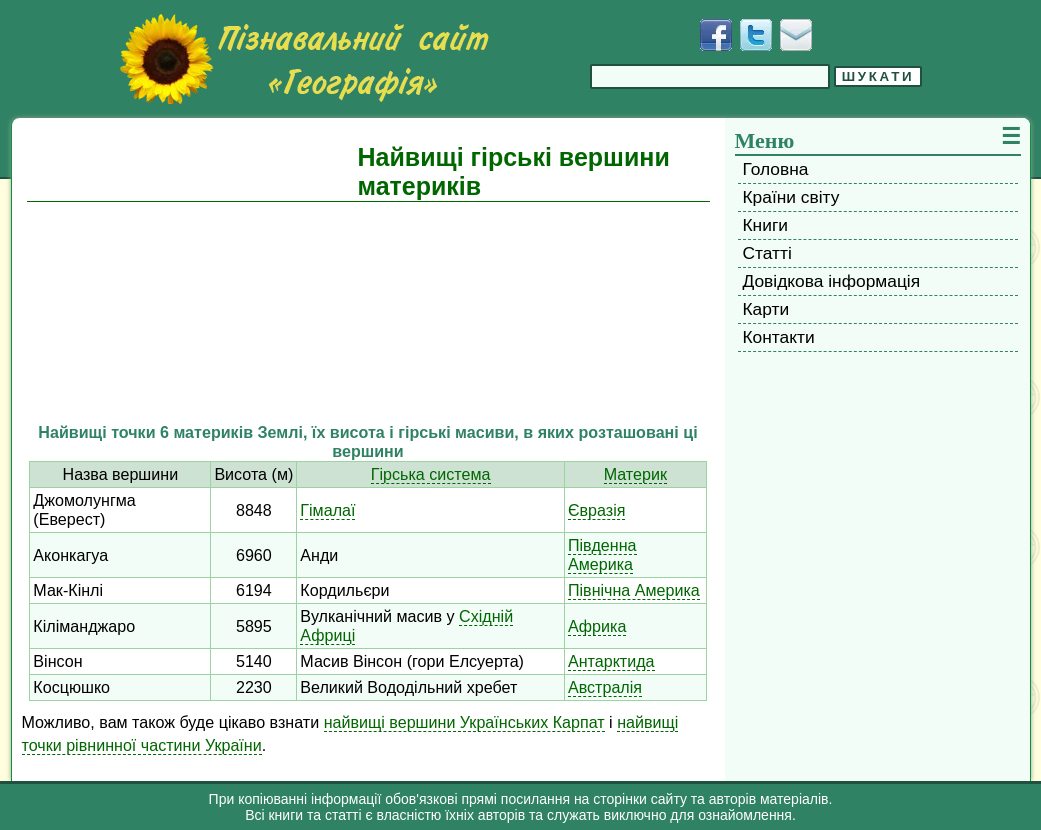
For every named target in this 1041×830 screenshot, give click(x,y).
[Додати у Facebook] (716, 35)
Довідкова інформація (832, 281)
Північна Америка (634, 590)
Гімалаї (327, 510)
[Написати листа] (796, 35)
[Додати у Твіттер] (756, 35)
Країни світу (791, 197)
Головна (776, 169)
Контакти (779, 337)
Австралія (605, 687)
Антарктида (611, 661)
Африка (597, 626)
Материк (635, 474)
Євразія (597, 510)
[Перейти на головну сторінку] (304, 59)
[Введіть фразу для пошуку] (710, 76)
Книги (765, 225)
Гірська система (431, 474)
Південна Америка (602, 554)
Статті (767, 253)
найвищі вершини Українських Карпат (464, 722)
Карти (766, 309)
